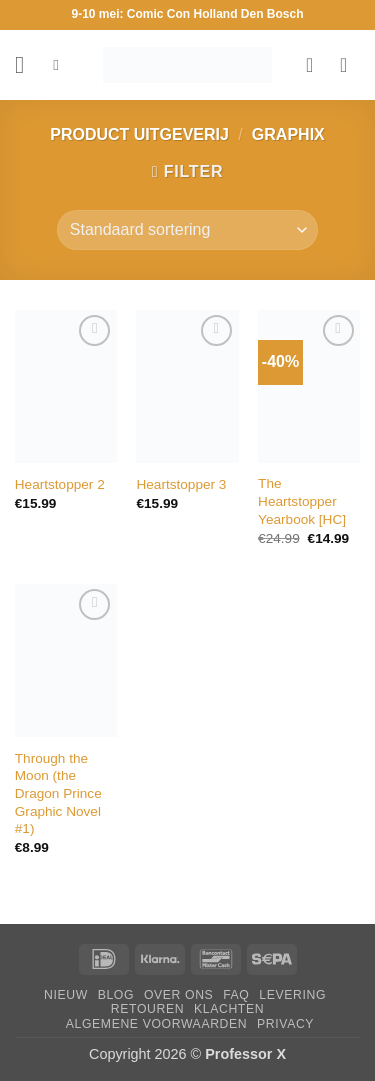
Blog (116, 995)
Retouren (147, 1009)
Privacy (285, 1024)
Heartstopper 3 (181, 484)
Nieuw (66, 995)
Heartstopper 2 (60, 484)
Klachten (229, 1009)
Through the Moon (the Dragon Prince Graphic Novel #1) (58, 794)
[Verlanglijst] (316, 65)
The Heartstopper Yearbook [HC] (302, 501)
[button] (27, 64)
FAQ (236, 995)
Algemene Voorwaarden (157, 1024)
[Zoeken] (60, 65)
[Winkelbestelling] (187, 230)
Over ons (178, 995)
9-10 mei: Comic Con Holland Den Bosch (187, 14)
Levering (292, 995)
